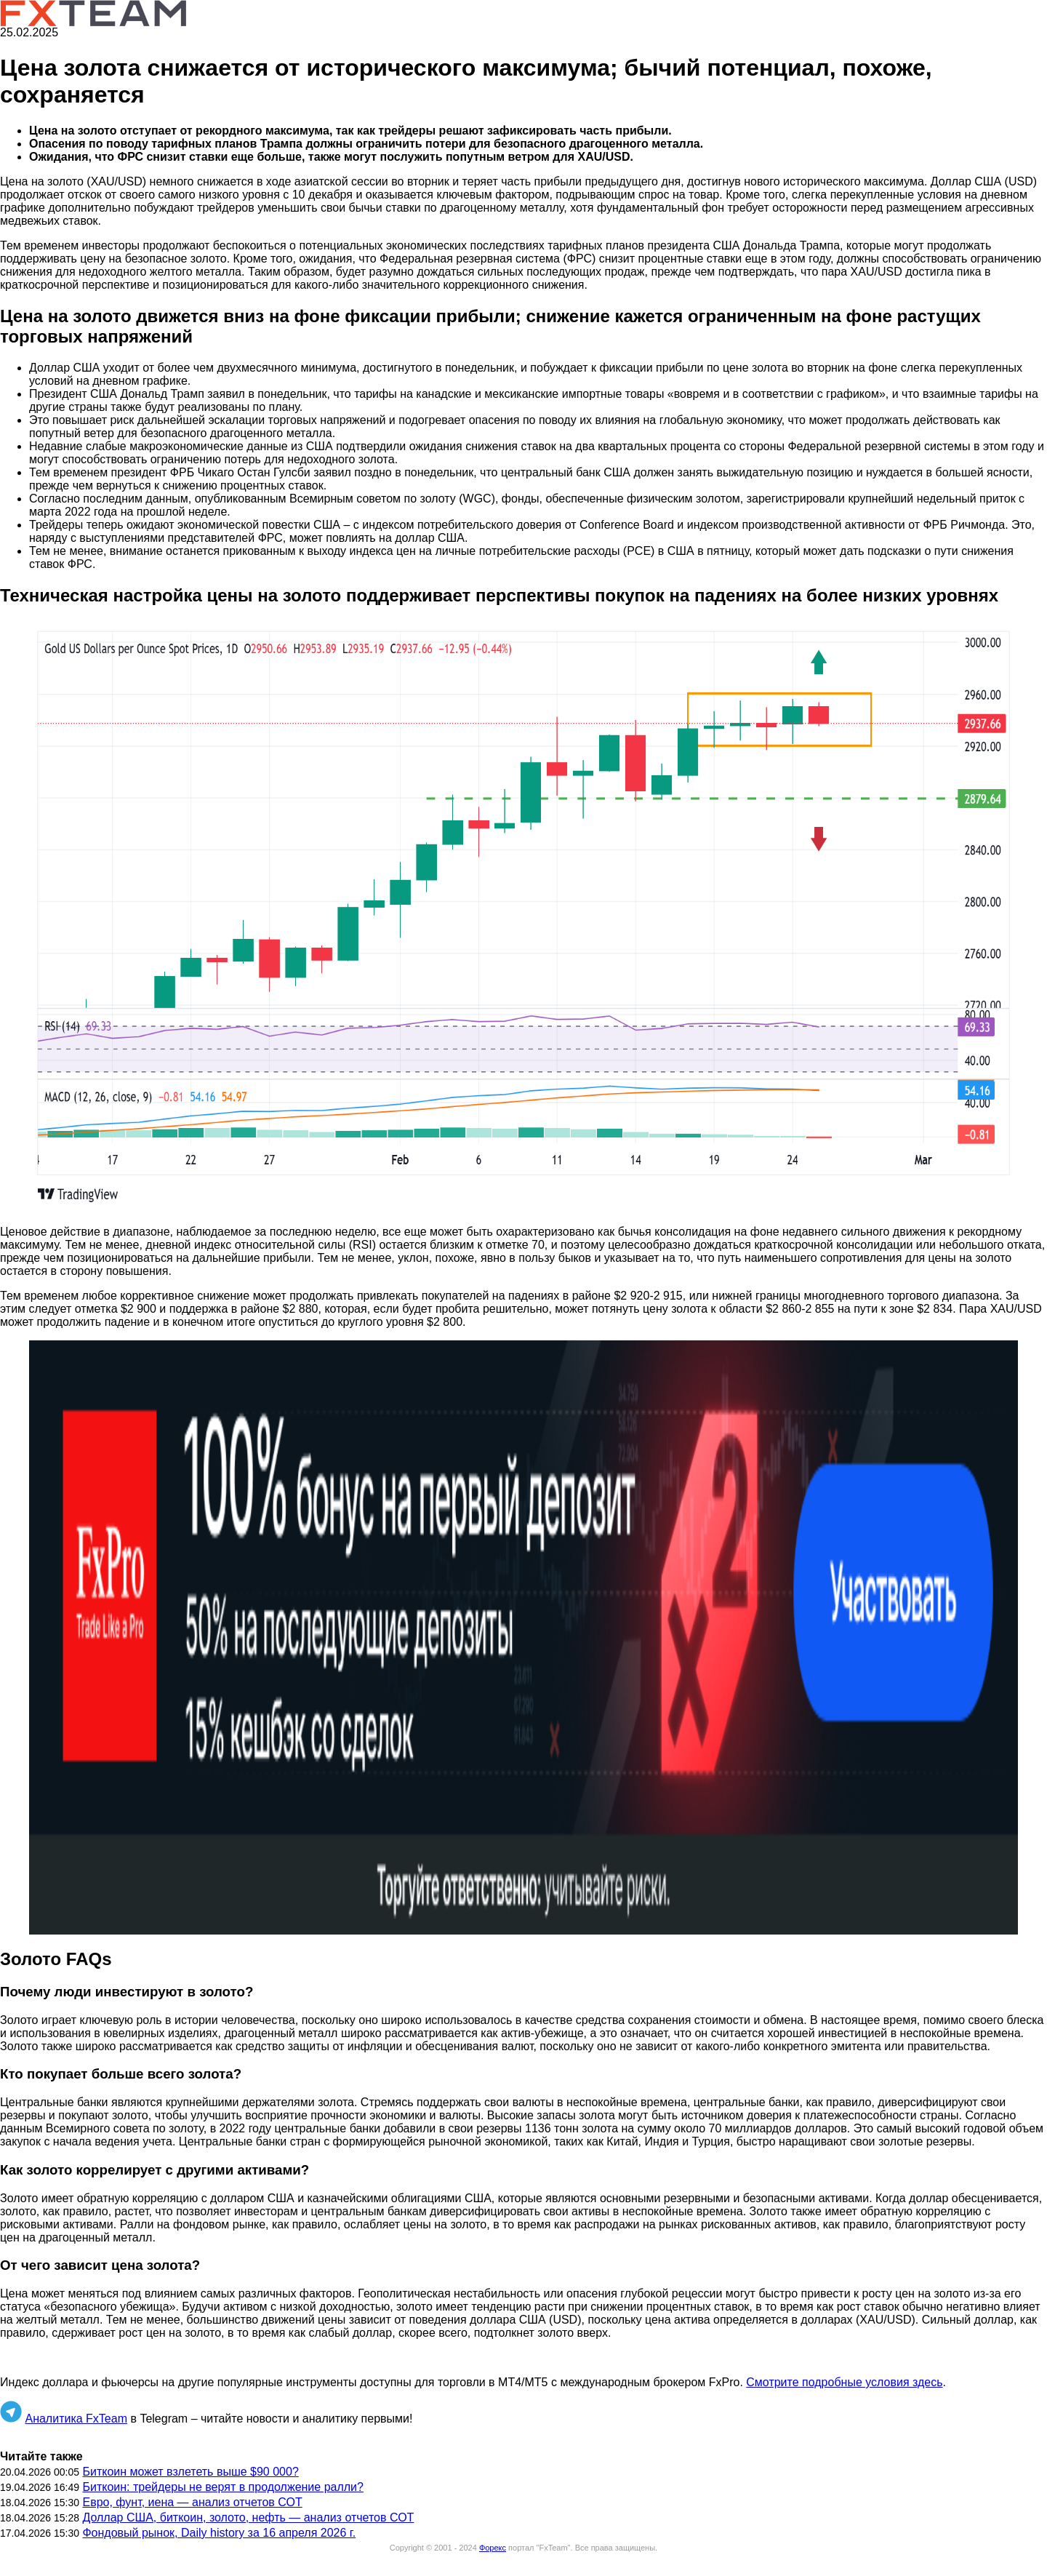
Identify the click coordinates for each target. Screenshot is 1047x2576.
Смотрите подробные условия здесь (844, 2382)
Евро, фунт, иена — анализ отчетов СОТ (192, 2502)
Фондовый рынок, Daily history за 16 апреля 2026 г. (219, 2533)
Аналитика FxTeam (76, 2418)
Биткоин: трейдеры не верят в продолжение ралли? (223, 2487)
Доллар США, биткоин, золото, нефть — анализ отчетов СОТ (248, 2517)
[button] (523, 917)
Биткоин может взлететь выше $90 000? (190, 2471)
